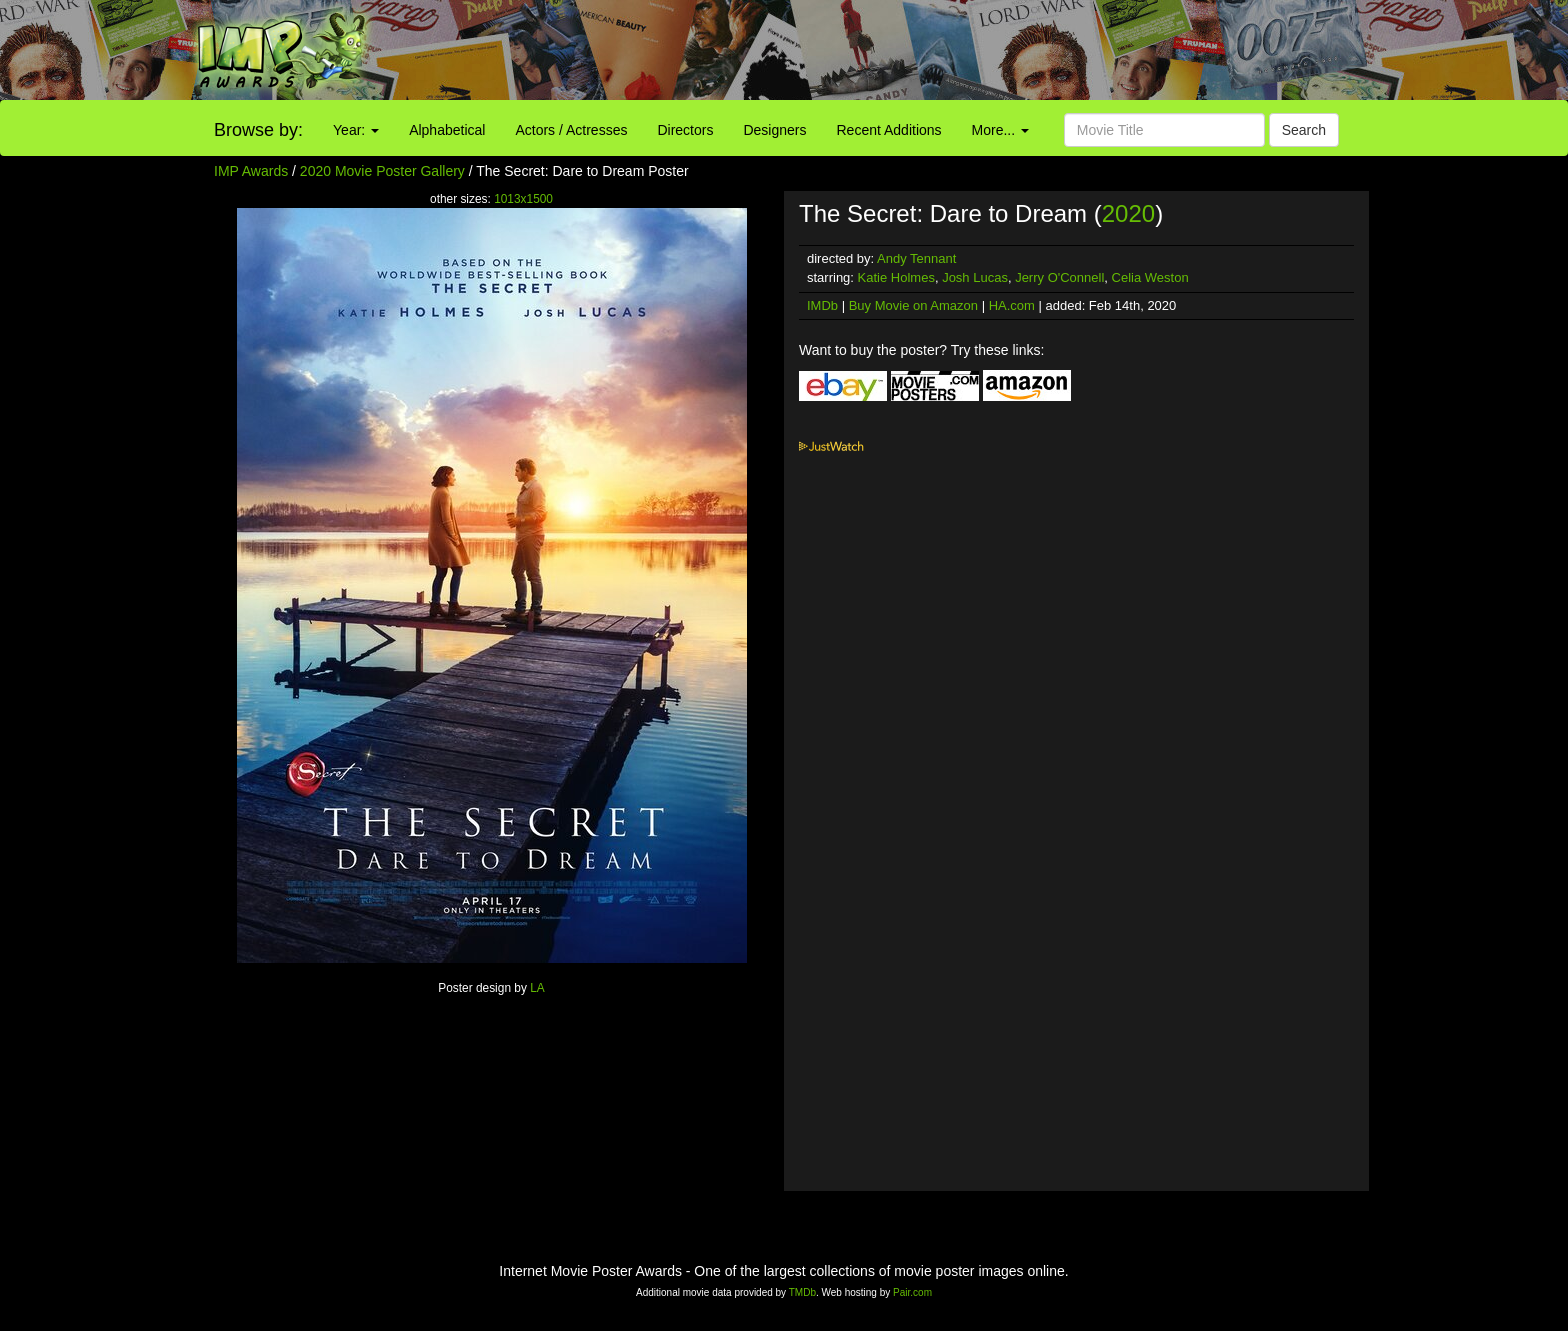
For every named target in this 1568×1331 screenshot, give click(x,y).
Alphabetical (447, 130)
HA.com (1012, 305)
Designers (774, 130)
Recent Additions (889, 130)
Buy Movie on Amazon (913, 305)
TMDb (802, 1292)
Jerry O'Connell (1059, 277)
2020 (1128, 213)
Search (1304, 130)
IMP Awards (251, 171)
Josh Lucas (975, 277)
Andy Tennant (916, 258)
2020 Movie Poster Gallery (382, 171)
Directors (685, 130)
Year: (356, 130)
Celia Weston (1150, 277)
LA (537, 988)
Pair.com (912, 1292)
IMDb (822, 305)
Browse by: (258, 130)
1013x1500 (523, 199)
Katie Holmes (896, 277)
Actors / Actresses (571, 130)
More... (1000, 130)
